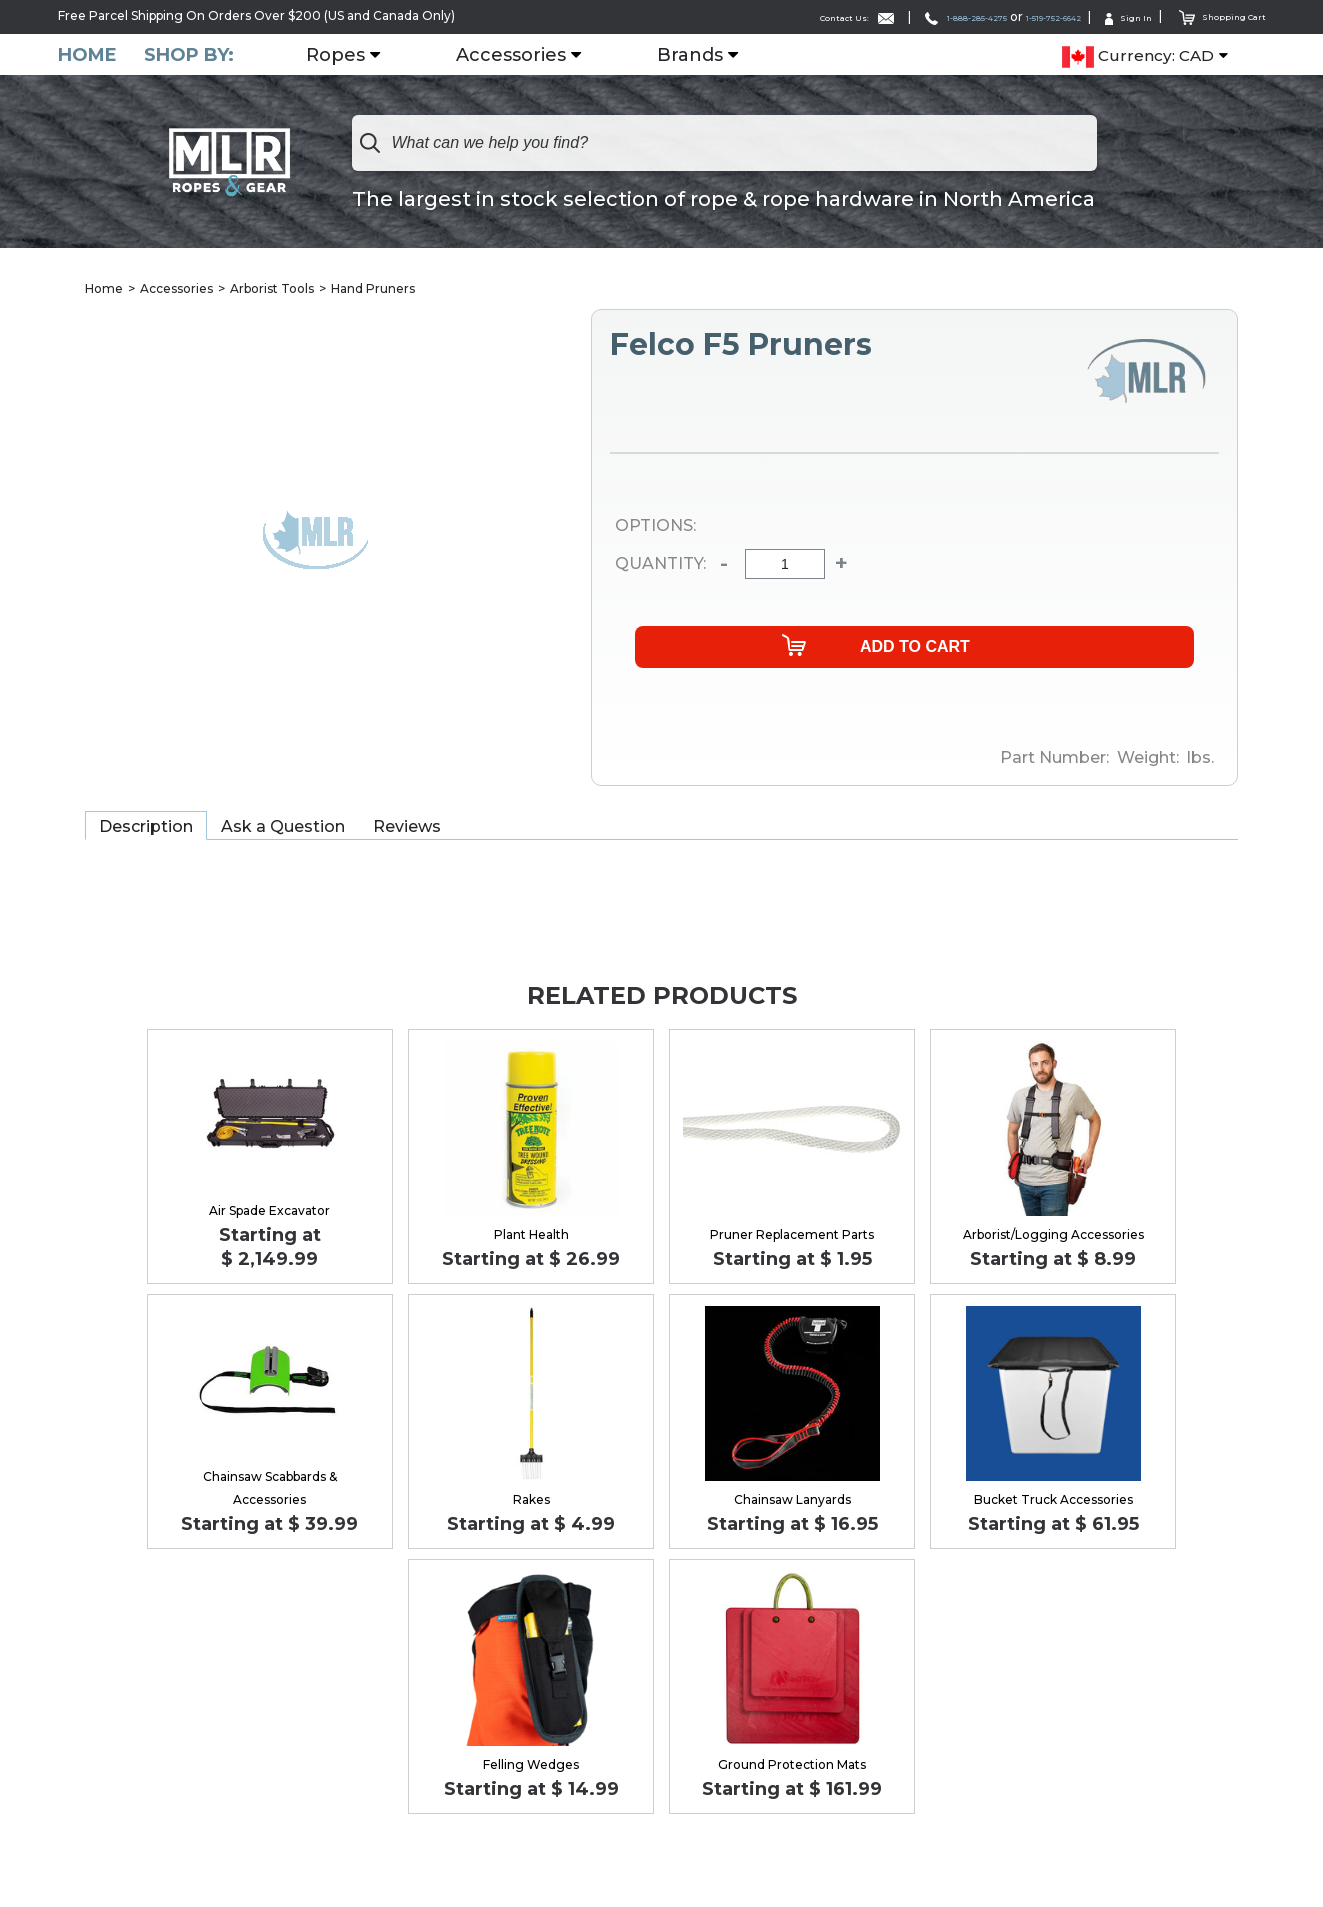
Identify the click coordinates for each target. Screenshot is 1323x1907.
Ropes (348, 55)
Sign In (1102, 16)
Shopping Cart (1211, 15)
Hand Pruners (373, 289)
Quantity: (660, 565)
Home (87, 54)
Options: (655, 527)
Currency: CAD (1138, 56)
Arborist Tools (272, 289)
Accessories (524, 55)
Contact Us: (741, 16)
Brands (703, 55)
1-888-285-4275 (880, 16)
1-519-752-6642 (1004, 16)
